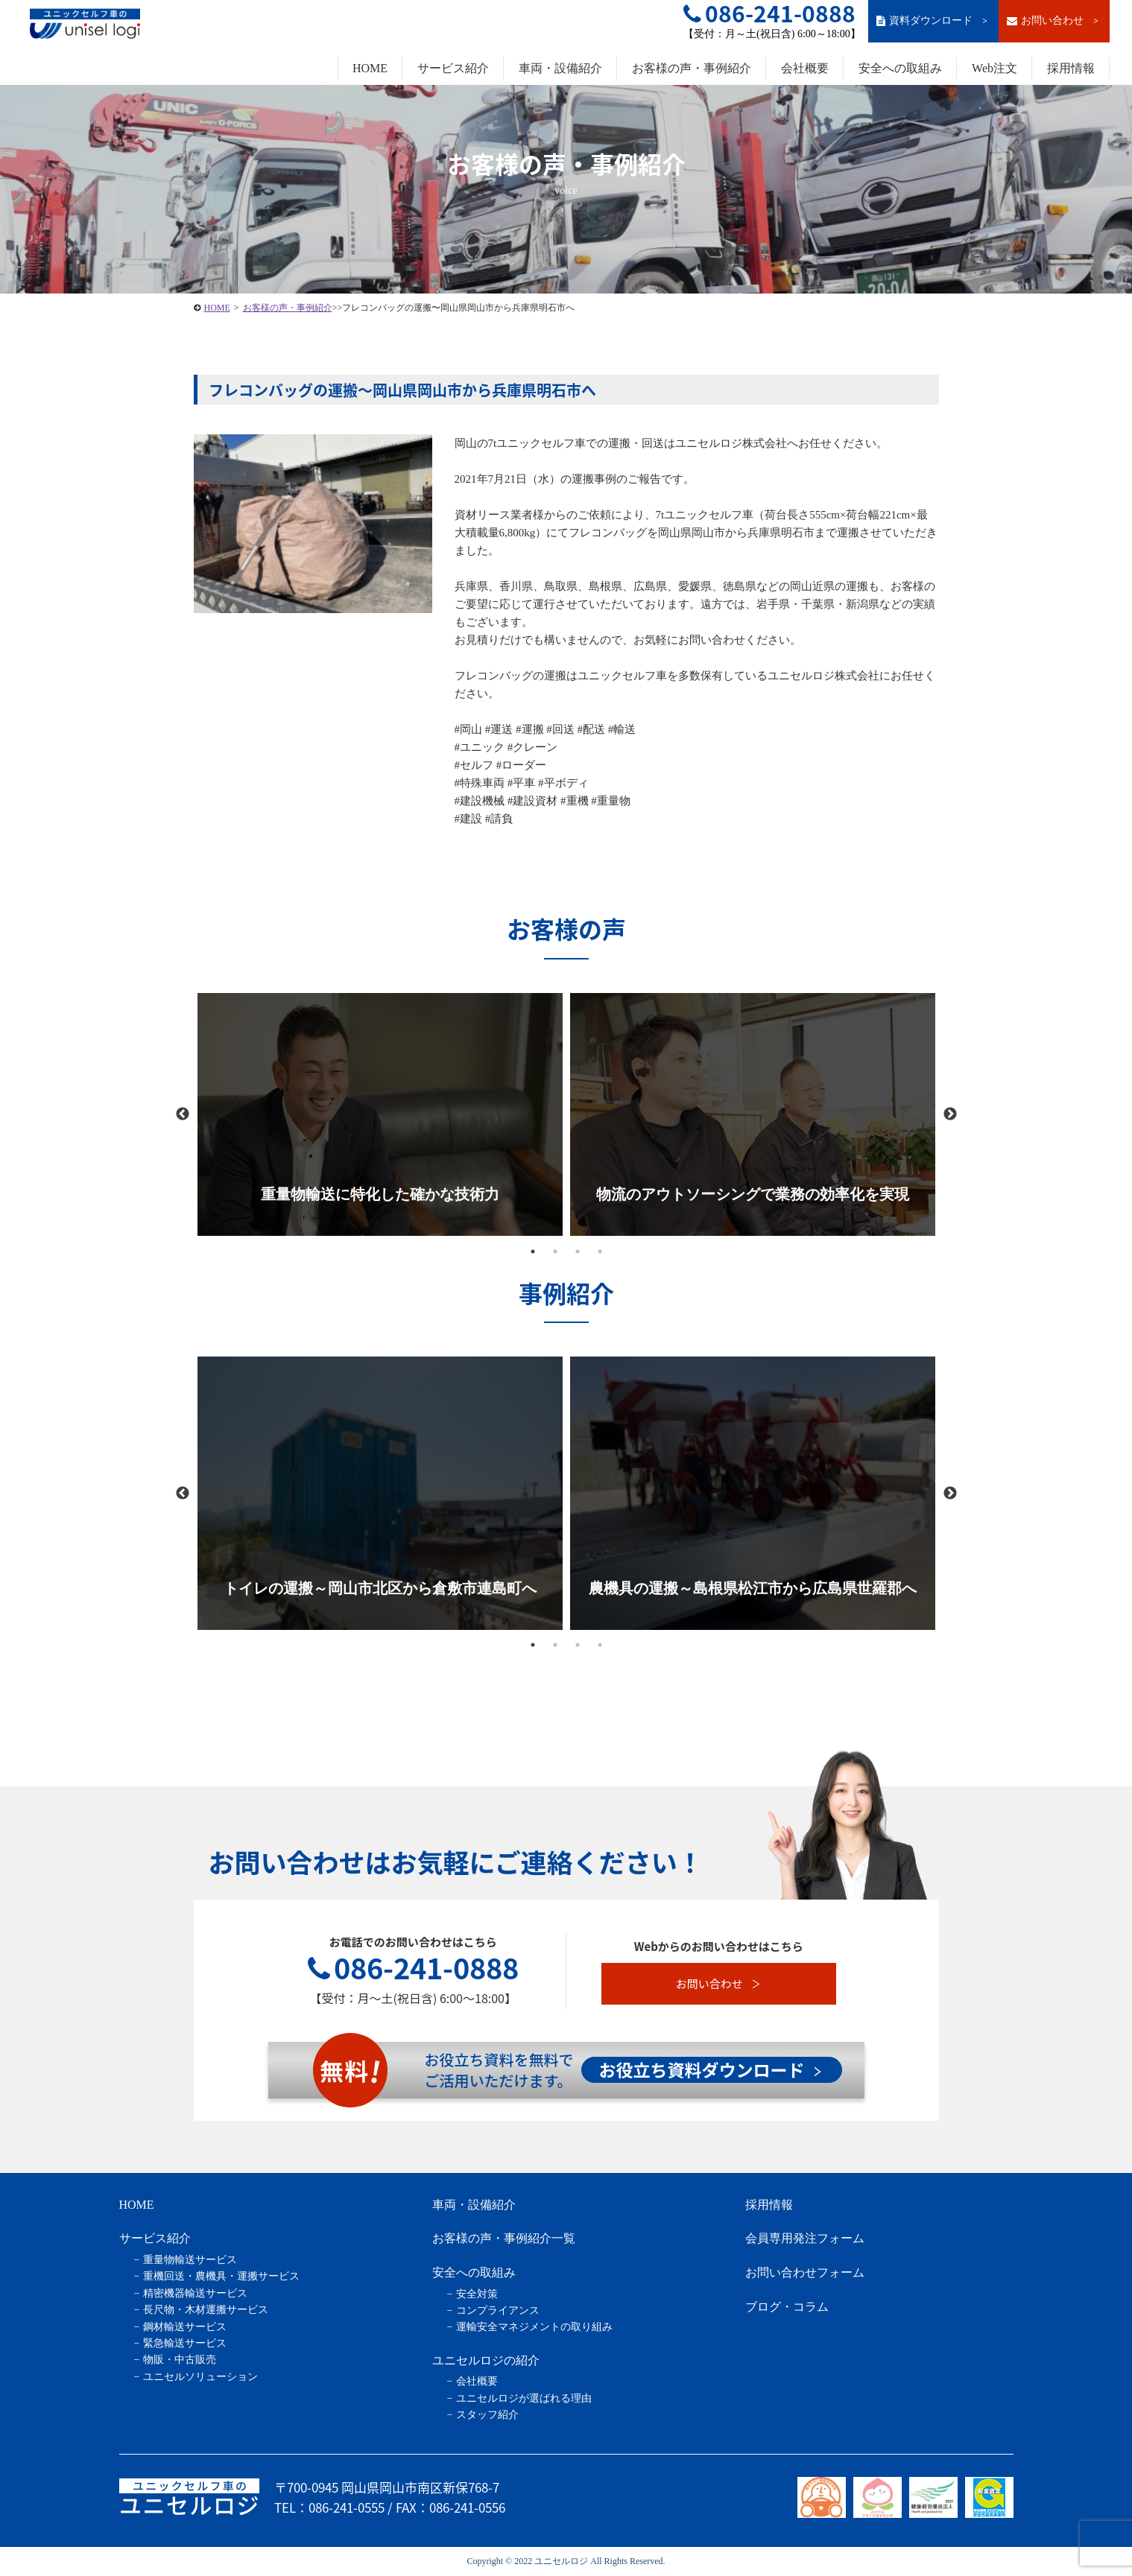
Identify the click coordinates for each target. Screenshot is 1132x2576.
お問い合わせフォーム (804, 2272)
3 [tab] (577, 1251)
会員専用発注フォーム (804, 2238)
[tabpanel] (380, 1115)
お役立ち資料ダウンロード (710, 2069)
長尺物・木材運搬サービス (205, 2309)
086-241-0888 (413, 1967)
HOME (370, 68)
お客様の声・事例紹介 (691, 68)
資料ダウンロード (933, 21)
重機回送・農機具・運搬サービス (221, 2276)
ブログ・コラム (787, 2306)
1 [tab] (532, 1251)
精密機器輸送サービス (195, 2293)
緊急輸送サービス (185, 2343)
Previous (182, 1114)
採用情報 (1071, 68)
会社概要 (805, 68)
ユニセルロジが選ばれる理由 (524, 2398)
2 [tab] (555, 1251)
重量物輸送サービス (190, 2259)
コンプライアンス (498, 2310)
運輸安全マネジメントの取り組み (534, 2326)
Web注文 (994, 68)
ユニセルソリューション (200, 2376)
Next (950, 1114)
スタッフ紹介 (487, 2414)
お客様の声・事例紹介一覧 (503, 2238)
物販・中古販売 (179, 2359)
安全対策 (477, 2294)
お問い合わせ (1054, 21)
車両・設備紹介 (560, 68)
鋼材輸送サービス (185, 2326)
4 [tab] (599, 1251)
